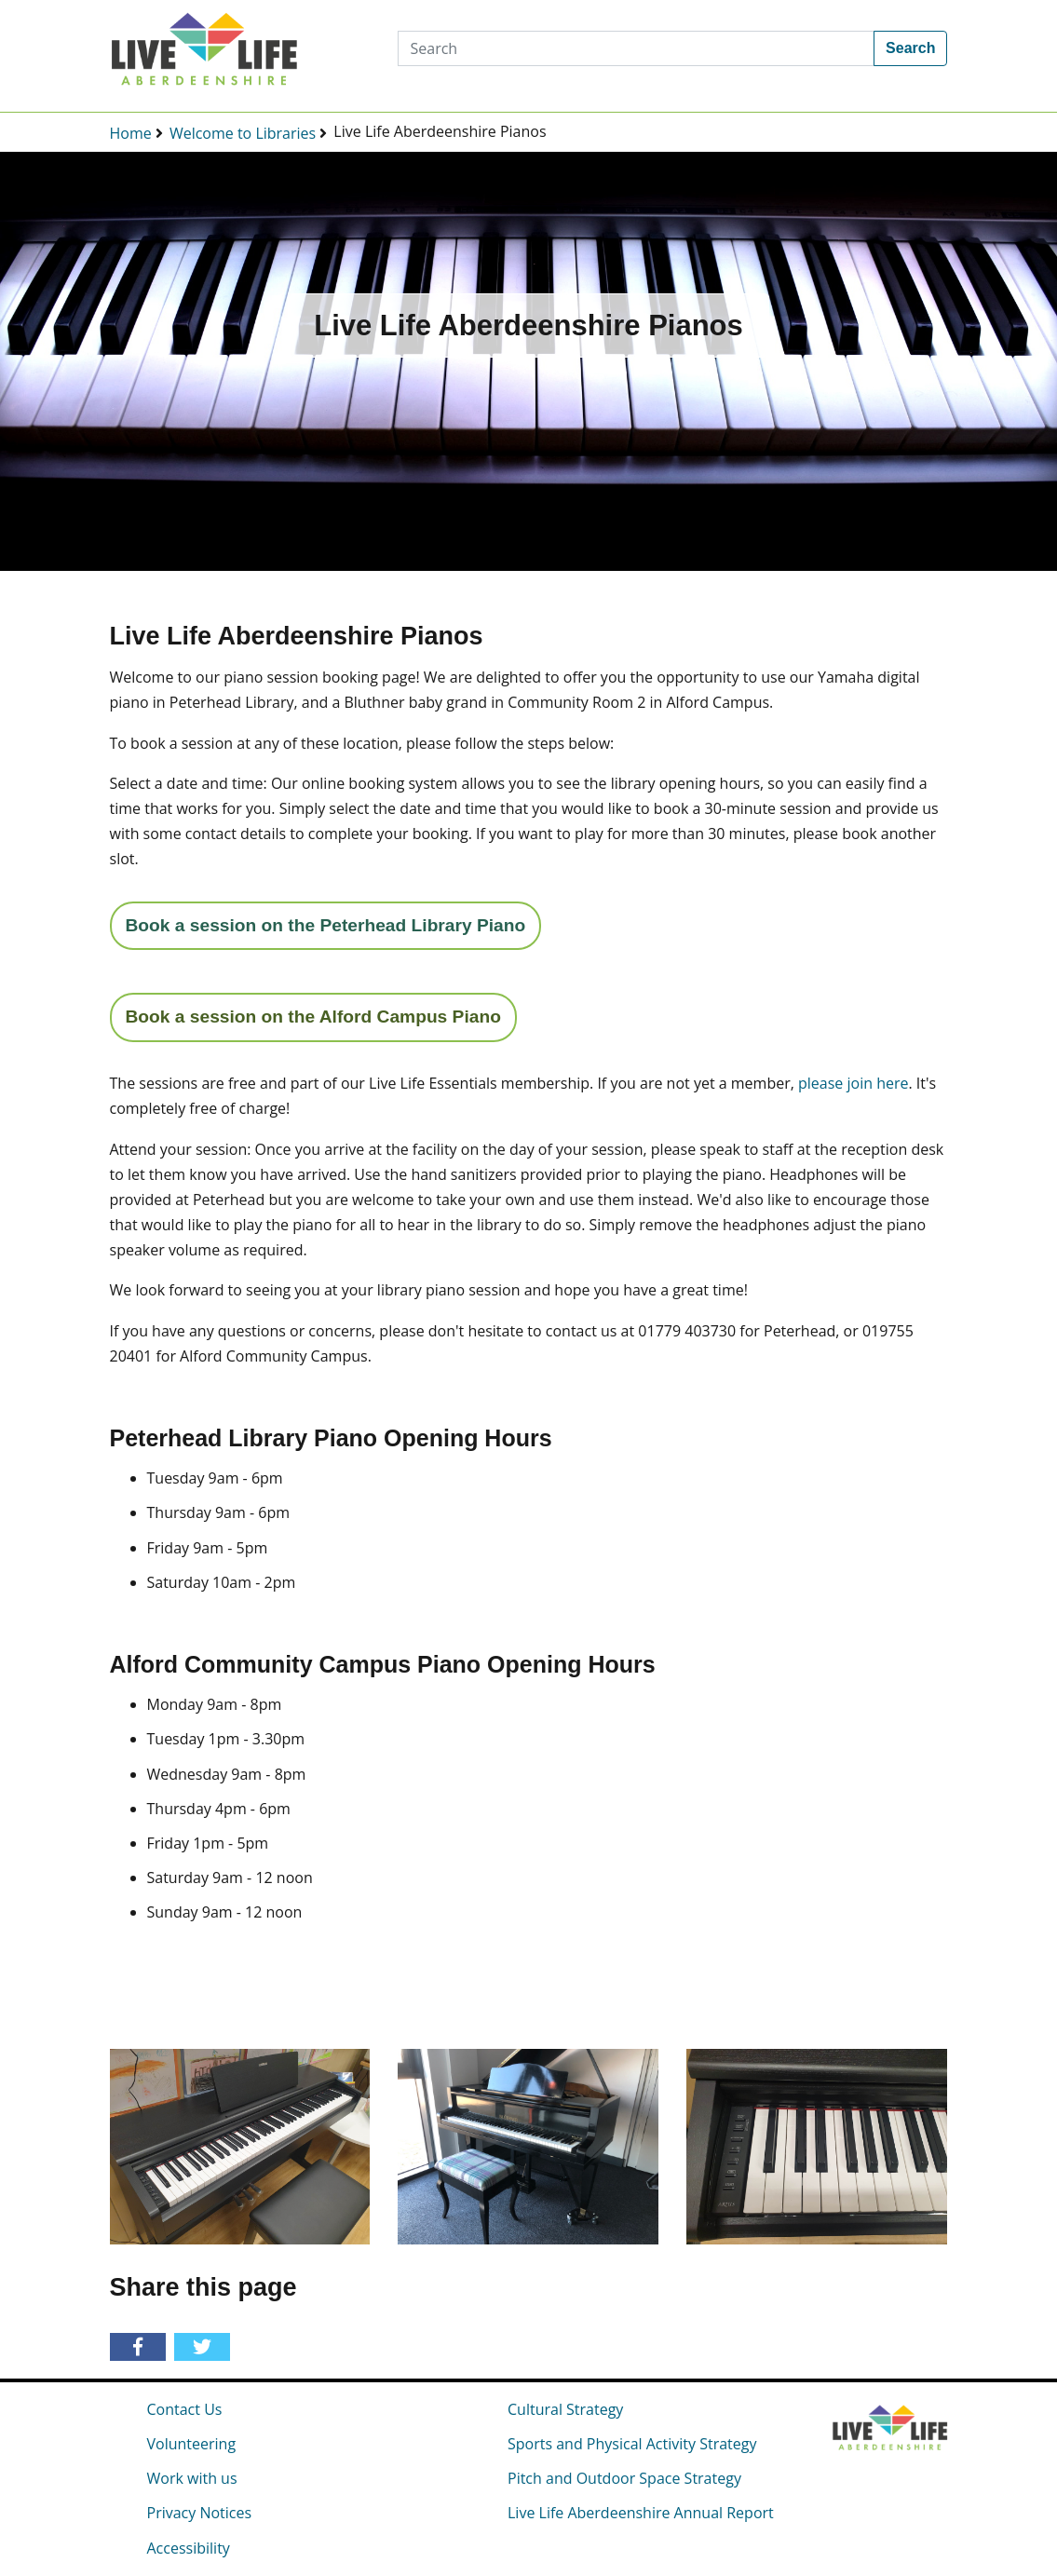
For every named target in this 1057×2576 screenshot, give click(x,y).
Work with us (192, 2478)
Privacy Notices (199, 2512)
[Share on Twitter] (205, 2348)
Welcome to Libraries (242, 133)
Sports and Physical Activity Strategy (632, 2444)
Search (910, 48)
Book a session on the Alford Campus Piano (313, 1016)
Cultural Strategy (565, 2409)
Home (131, 133)
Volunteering (192, 2444)
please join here (853, 1083)
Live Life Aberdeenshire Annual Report (641, 2512)
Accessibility (188, 2548)
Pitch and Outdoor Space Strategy (624, 2478)
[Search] (636, 48)
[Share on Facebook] (141, 2348)
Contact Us (185, 2409)
